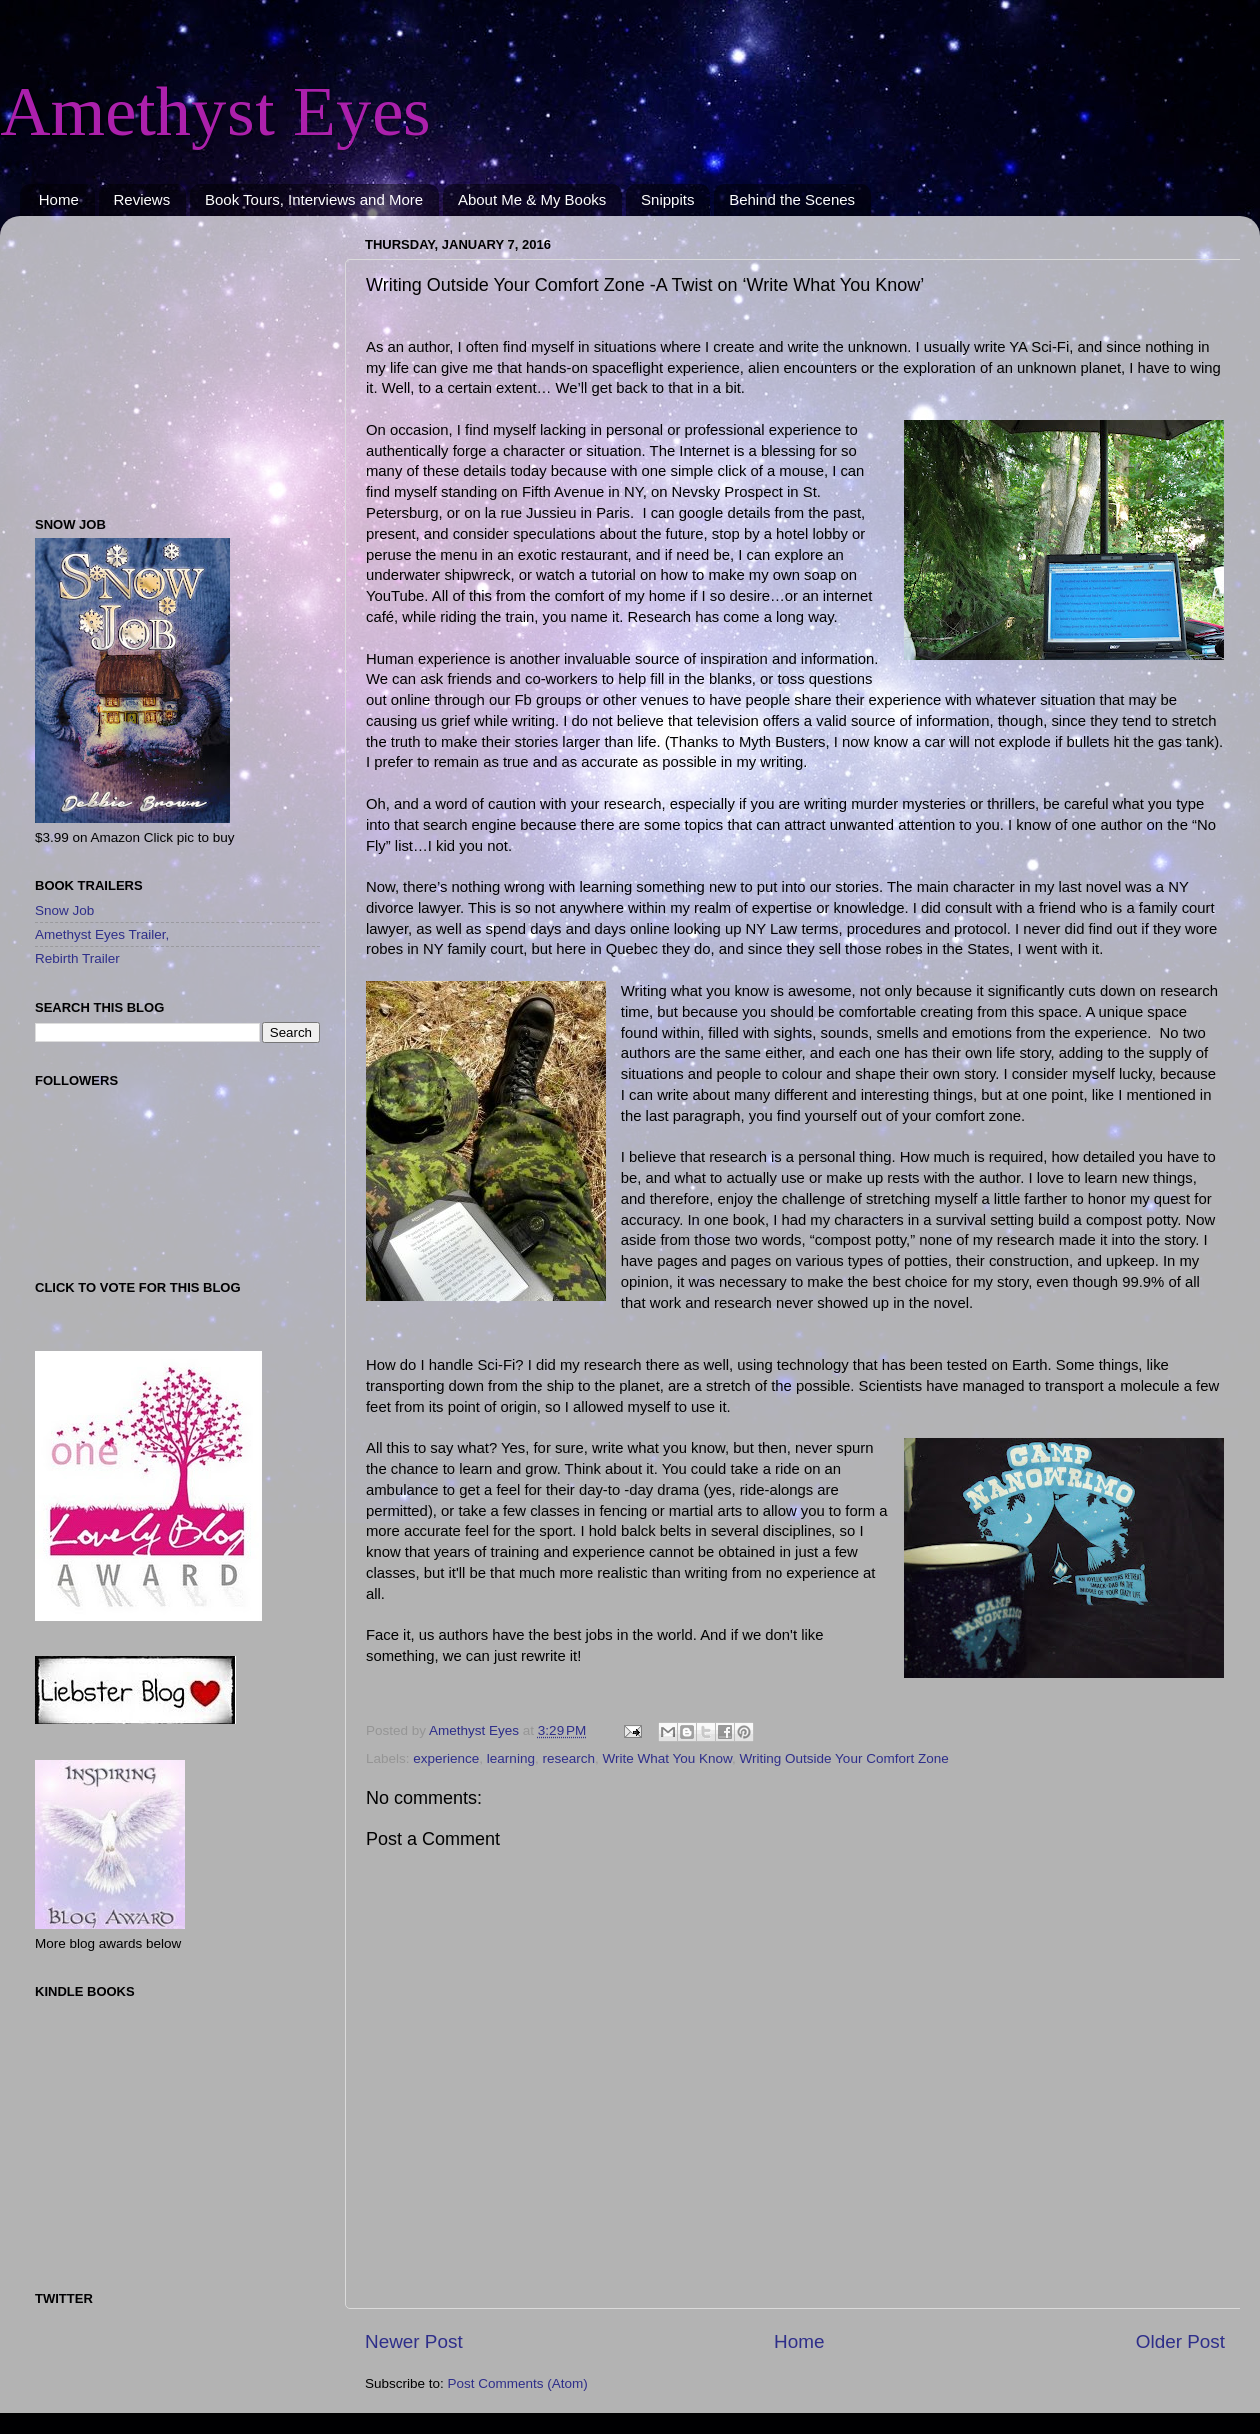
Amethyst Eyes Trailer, (102, 934)
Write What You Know (667, 1758)
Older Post (1180, 2341)
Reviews (142, 199)
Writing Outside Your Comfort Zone (844, 1758)
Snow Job (64, 910)
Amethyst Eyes (215, 111)
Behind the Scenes (792, 199)
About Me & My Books (532, 199)
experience (446, 1758)
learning (511, 1758)
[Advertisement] (160, 356)
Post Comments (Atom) (518, 2383)
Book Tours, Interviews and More (314, 199)
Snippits (667, 199)
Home (59, 199)
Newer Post (414, 2341)
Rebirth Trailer (77, 958)
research (568, 1758)
